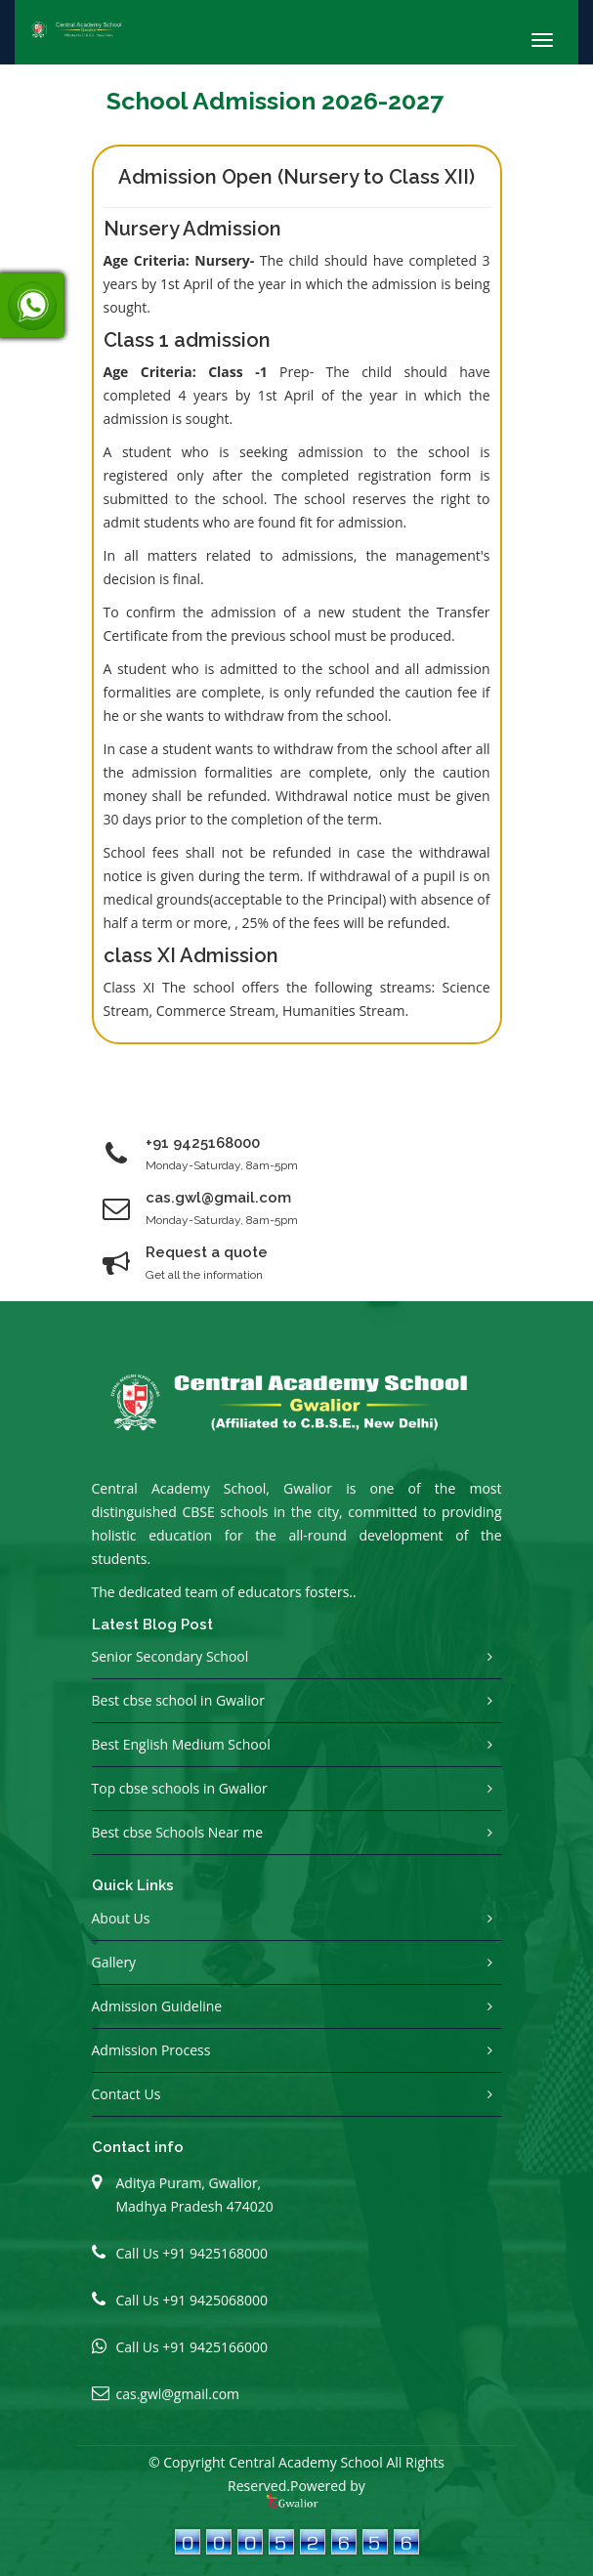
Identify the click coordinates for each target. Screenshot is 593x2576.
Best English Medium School (181, 1744)
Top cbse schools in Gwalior (180, 1788)
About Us (121, 1918)
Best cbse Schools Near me (178, 1832)
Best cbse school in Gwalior (178, 1700)
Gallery (114, 1962)
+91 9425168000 (203, 1143)
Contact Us (126, 2094)
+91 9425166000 (215, 2347)
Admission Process (151, 2050)
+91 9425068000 (215, 2300)
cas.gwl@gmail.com (178, 2394)
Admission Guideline (157, 2006)
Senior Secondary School (170, 1656)
